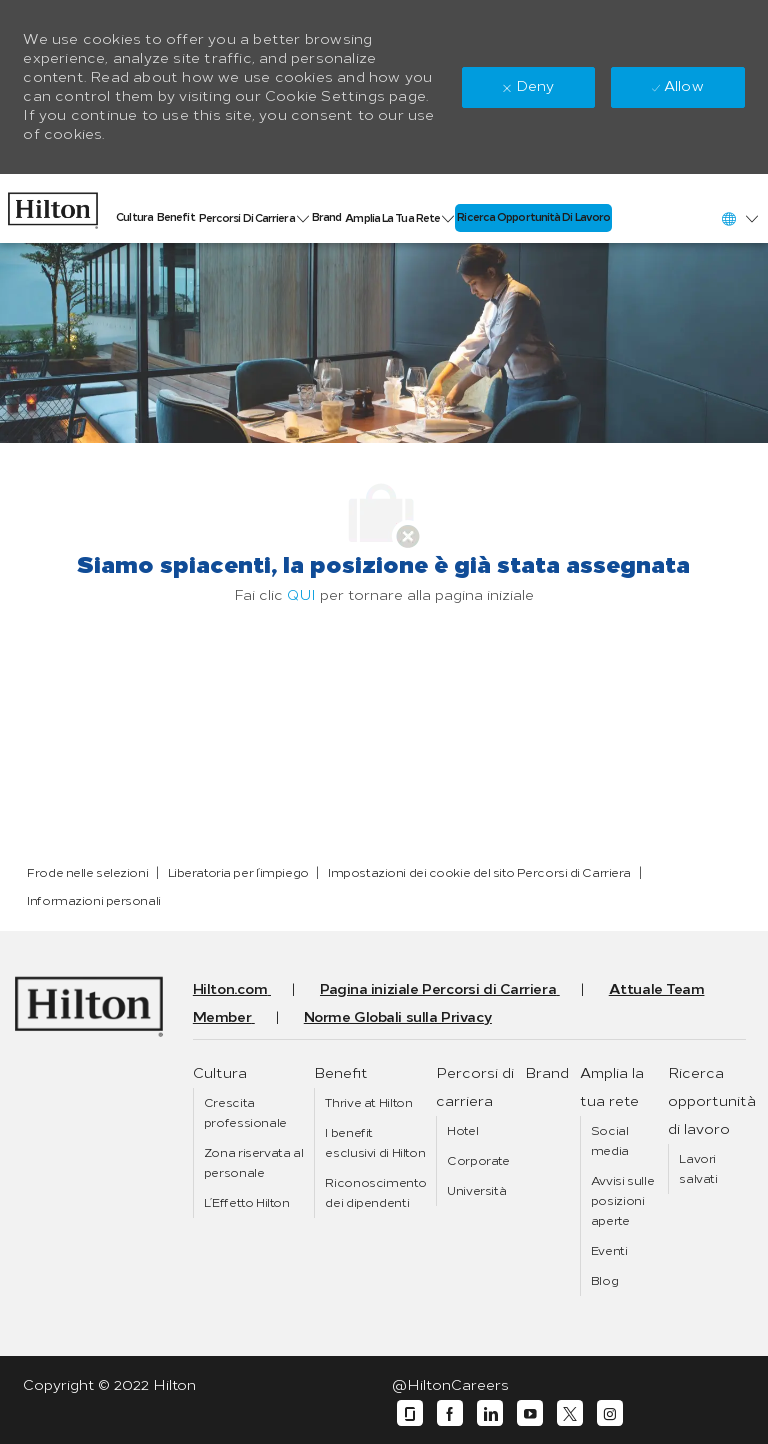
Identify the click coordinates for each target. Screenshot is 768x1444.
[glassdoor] (410, 1413)
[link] (53, 205)
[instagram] (610, 1413)
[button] (739, 218)
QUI (301, 595)
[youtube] (530, 1413)
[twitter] (570, 1413)
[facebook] (450, 1413)
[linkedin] (490, 1413)
